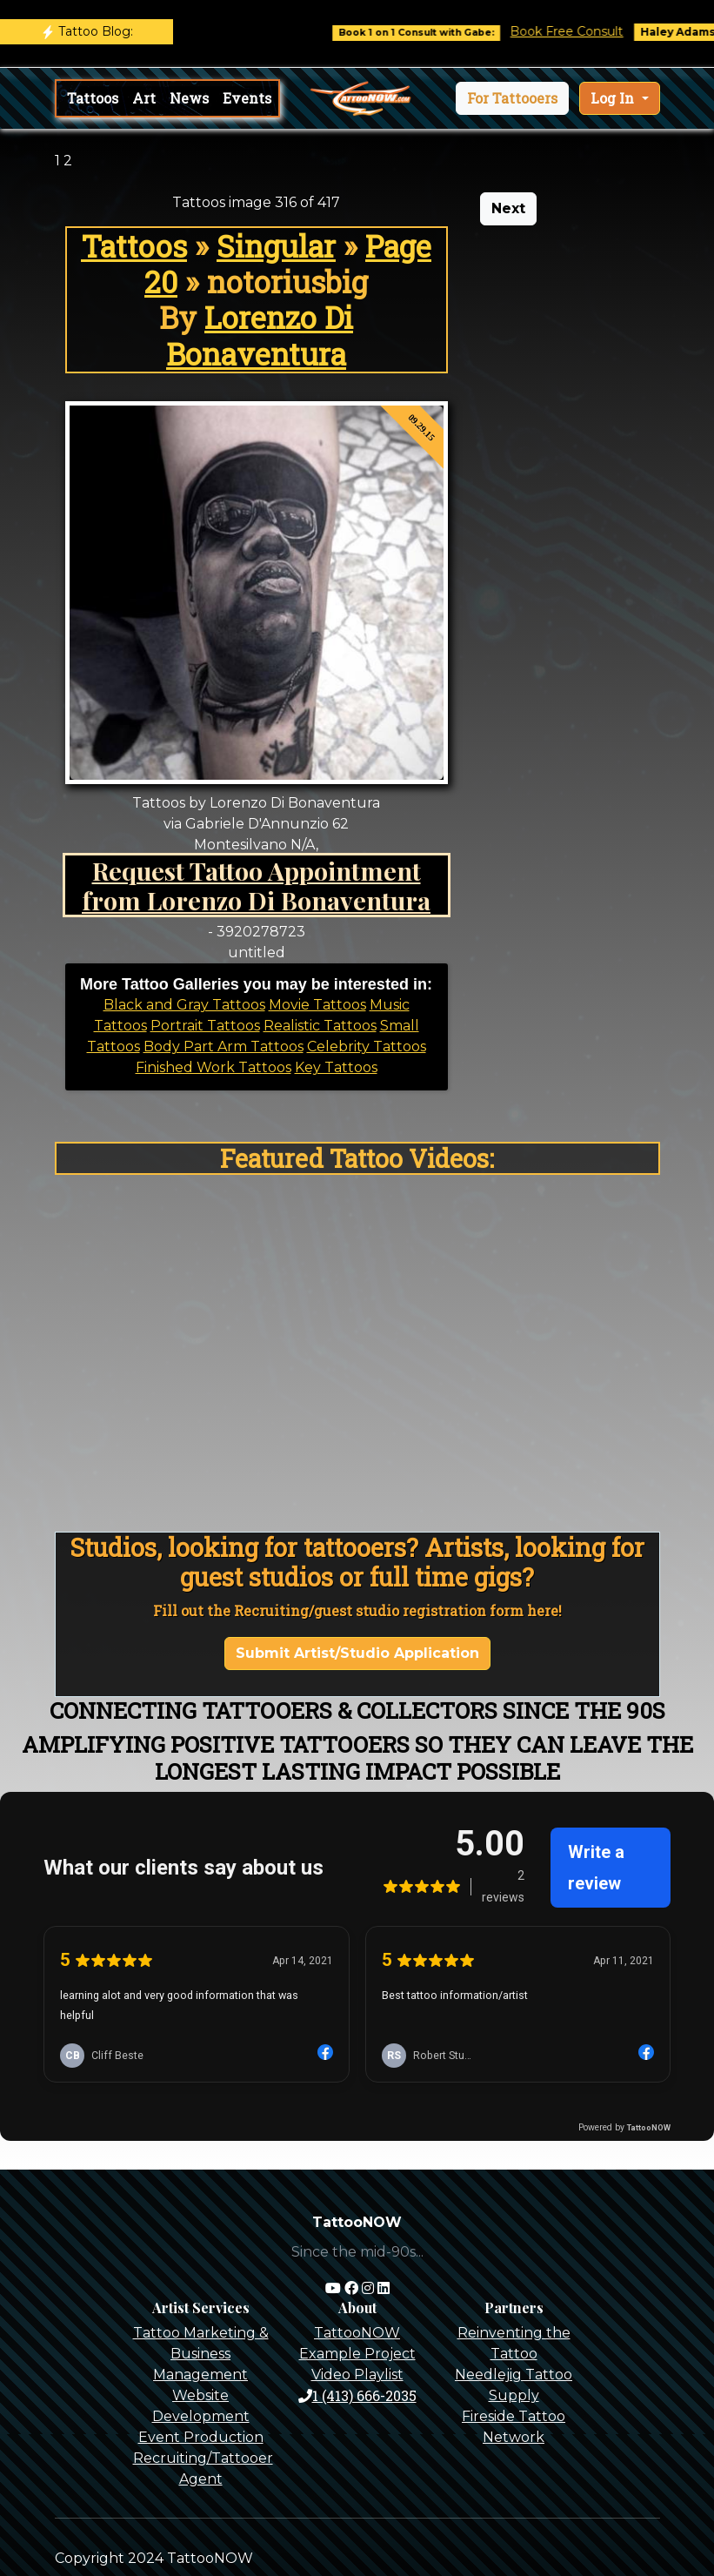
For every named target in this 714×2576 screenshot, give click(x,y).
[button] (512, 98)
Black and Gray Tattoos (184, 1004)
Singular (276, 245)
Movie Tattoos (317, 1004)
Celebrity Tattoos (366, 1046)
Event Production (201, 2437)
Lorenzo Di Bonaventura (259, 335)
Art (144, 98)
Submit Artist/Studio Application (357, 1653)
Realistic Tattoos (320, 1025)
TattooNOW (357, 2332)
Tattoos (92, 98)
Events (247, 98)
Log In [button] (614, 98)
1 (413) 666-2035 (357, 2395)
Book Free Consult (585, 31)
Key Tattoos (336, 1067)
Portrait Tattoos (205, 1025)
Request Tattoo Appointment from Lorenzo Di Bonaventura (256, 885)
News (189, 98)
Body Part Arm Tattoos (223, 1046)
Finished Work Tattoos (213, 1067)
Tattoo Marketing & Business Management (201, 2353)
